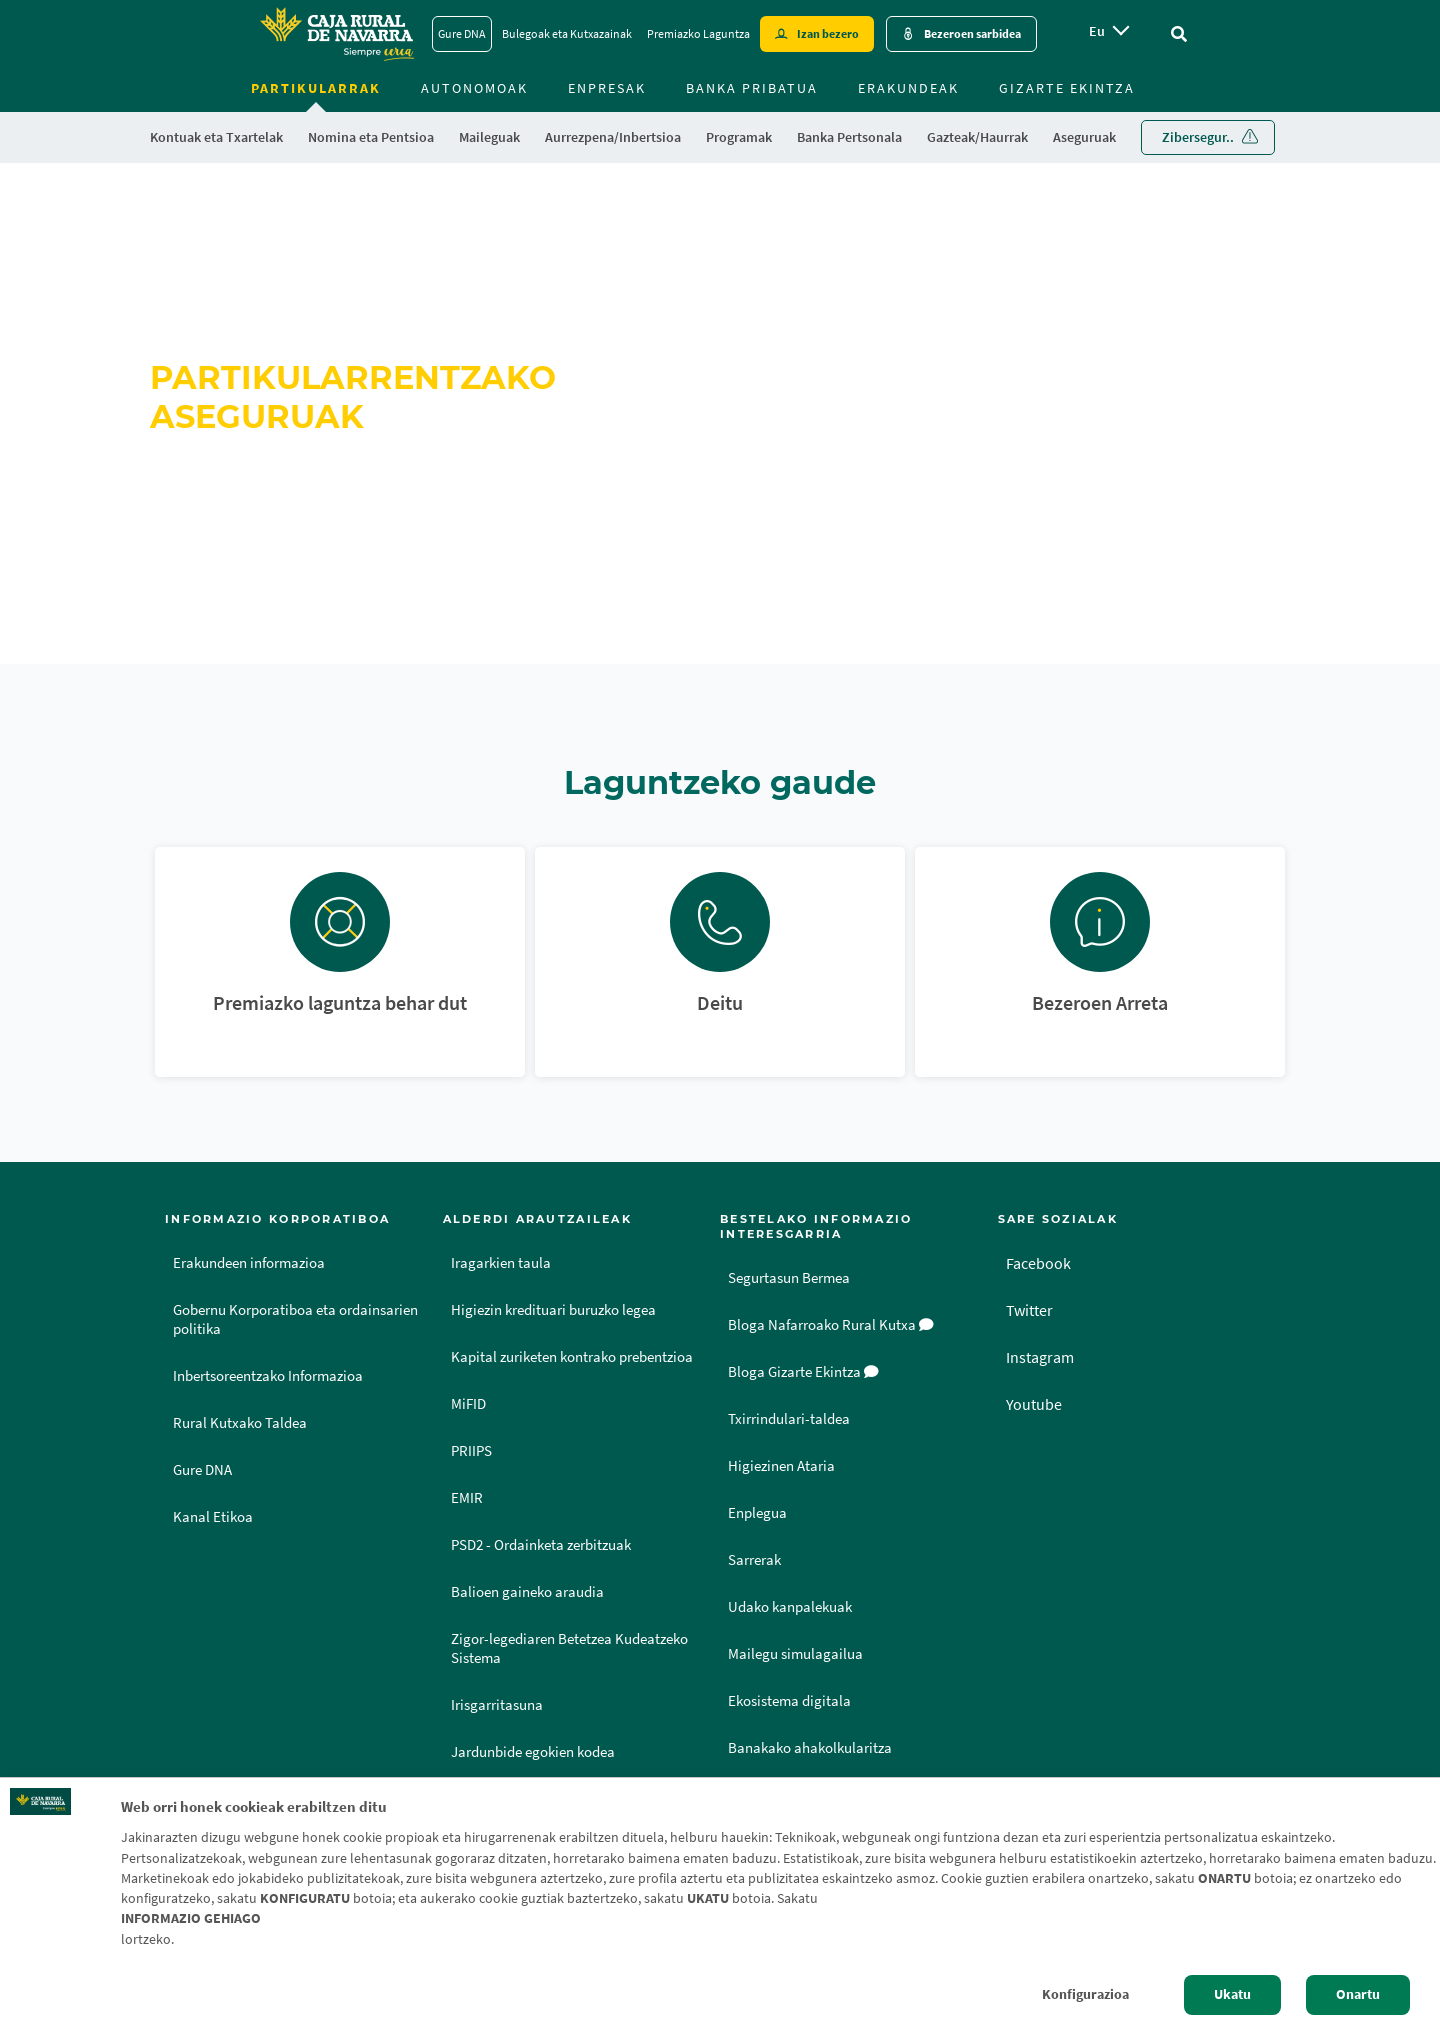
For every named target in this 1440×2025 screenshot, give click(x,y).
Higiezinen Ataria (781, 1466)
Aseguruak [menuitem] (1084, 137)
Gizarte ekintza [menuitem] (1067, 88)
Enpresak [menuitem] (607, 88)
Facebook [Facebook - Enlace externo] (1038, 1263)
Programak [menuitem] (739, 137)
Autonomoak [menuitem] (474, 88)
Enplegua (757, 1513)
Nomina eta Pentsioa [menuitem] (371, 137)
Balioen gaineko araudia (527, 1592)
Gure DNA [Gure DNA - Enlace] (462, 33)
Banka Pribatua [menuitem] (752, 88)
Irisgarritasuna (497, 1705)
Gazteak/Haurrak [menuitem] (977, 137)
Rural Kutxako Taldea (240, 1423)
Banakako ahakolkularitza (810, 1748)
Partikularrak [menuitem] (316, 88)
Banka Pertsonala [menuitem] (849, 137)
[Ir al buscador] (1179, 34)
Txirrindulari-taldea (789, 1419)
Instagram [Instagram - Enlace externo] (1040, 1357)
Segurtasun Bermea (789, 1278)
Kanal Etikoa (213, 1517)
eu (1097, 31)
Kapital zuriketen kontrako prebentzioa (572, 1357)
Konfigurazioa (1085, 1994)
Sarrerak (754, 1560)
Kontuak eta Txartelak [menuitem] (216, 137)
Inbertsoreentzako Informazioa (268, 1376)
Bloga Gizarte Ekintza (803, 1372)
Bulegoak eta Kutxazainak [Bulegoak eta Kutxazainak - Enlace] (567, 33)
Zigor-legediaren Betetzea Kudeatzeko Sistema (569, 1648)
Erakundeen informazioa (249, 1263)
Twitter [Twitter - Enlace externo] (1029, 1310)
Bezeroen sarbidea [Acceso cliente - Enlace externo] (972, 33)
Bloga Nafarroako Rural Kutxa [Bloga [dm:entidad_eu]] (831, 1325)
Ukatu (1232, 1994)
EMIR (467, 1498)
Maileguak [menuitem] (489, 137)
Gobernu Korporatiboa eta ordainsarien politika (295, 1319)
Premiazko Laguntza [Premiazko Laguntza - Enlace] (698, 33)
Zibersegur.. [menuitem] (1198, 137)
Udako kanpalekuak (790, 1607)
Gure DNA (202, 1470)
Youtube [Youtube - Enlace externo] (1034, 1404)
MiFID (468, 1404)
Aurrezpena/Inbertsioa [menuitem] (613, 137)
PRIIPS (471, 1451)
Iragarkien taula (501, 1263)
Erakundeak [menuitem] (908, 88)
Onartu (1358, 1994)
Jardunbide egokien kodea (533, 1752)
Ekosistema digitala (789, 1701)
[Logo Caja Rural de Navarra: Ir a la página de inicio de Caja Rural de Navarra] (336, 34)
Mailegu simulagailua (795, 1654)
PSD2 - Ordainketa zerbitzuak (541, 1545)
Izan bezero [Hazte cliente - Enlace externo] (828, 33)
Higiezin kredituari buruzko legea (553, 1310)
